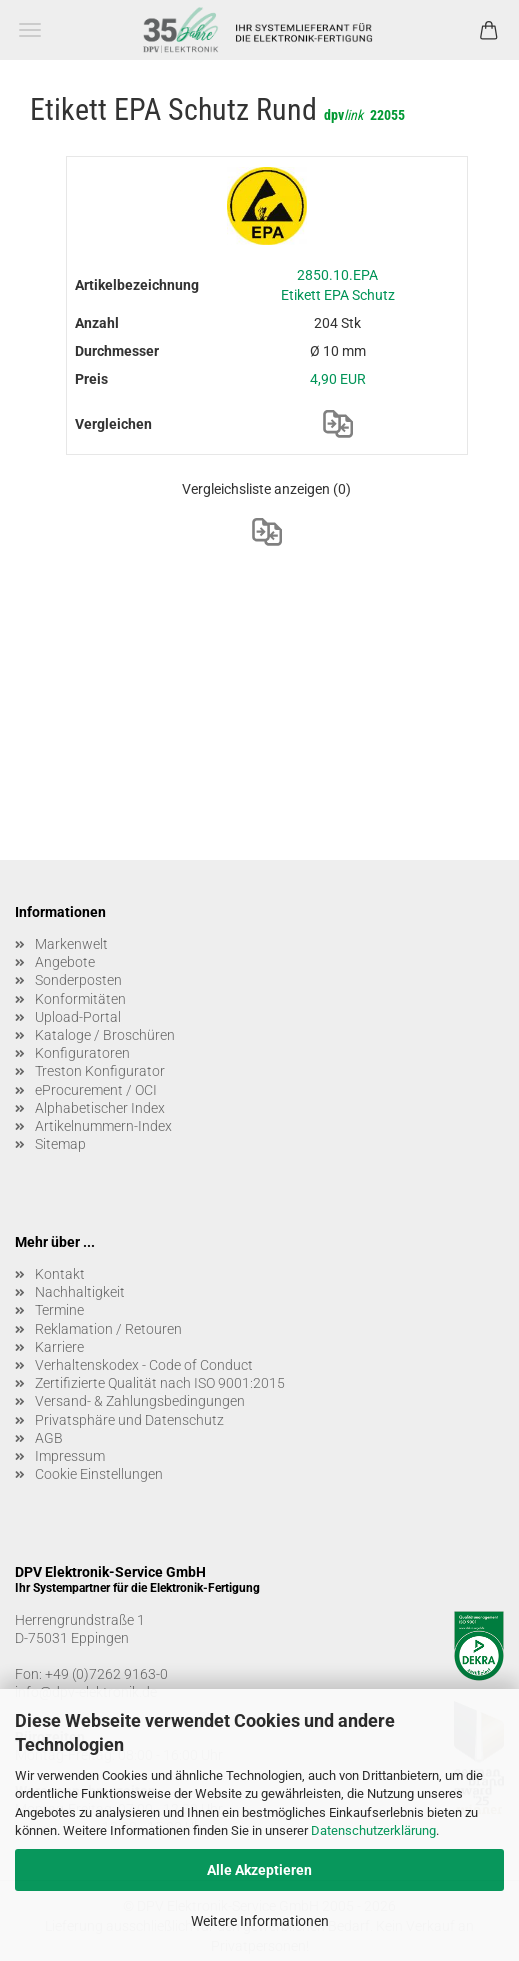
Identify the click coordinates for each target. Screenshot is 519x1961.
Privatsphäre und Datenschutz (129, 1420)
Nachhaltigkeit (80, 1292)
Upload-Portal (78, 1017)
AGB (49, 1438)
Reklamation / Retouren (108, 1329)
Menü (30, 30)
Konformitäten (80, 999)
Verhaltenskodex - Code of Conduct (144, 1365)
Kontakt (60, 1274)
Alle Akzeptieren (259, 1870)
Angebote (65, 962)
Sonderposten (78, 980)
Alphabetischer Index (100, 1108)
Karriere (59, 1347)
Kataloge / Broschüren (105, 1035)
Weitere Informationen (260, 1921)
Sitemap (60, 1144)
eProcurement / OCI (96, 1090)
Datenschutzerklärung (373, 1830)
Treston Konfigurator (100, 1071)
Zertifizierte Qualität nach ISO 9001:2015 (160, 1383)
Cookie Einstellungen (99, 1474)
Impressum (70, 1456)
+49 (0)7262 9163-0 (106, 1674)
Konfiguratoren (82, 1053)
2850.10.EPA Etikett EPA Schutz (338, 285)
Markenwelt (71, 944)
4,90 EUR (338, 379)
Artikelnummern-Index (103, 1126)
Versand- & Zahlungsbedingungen (140, 1401)
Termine (59, 1310)
